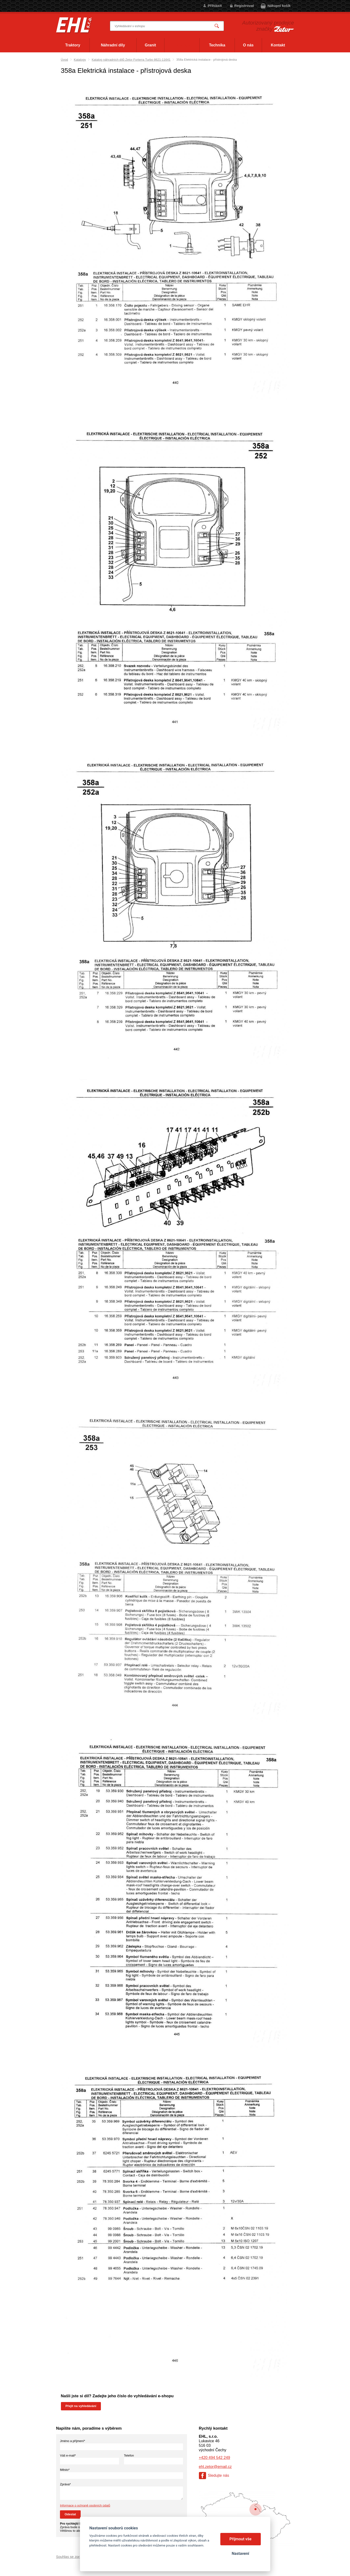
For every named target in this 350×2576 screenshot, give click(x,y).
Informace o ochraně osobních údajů (85, 2505)
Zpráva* (65, 2484)
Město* (64, 2470)
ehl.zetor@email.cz (215, 2466)
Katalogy (80, 59)
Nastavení (240, 2553)
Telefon (129, 2455)
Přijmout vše (240, 2539)
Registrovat (244, 6)
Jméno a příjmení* (72, 2441)
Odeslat (70, 2514)
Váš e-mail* (68, 2455)
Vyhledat (216, 26)
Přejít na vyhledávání (80, 2406)
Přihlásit (215, 6)
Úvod (64, 59)
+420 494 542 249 (214, 2457)
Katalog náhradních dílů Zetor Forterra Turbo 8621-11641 (131, 59)
